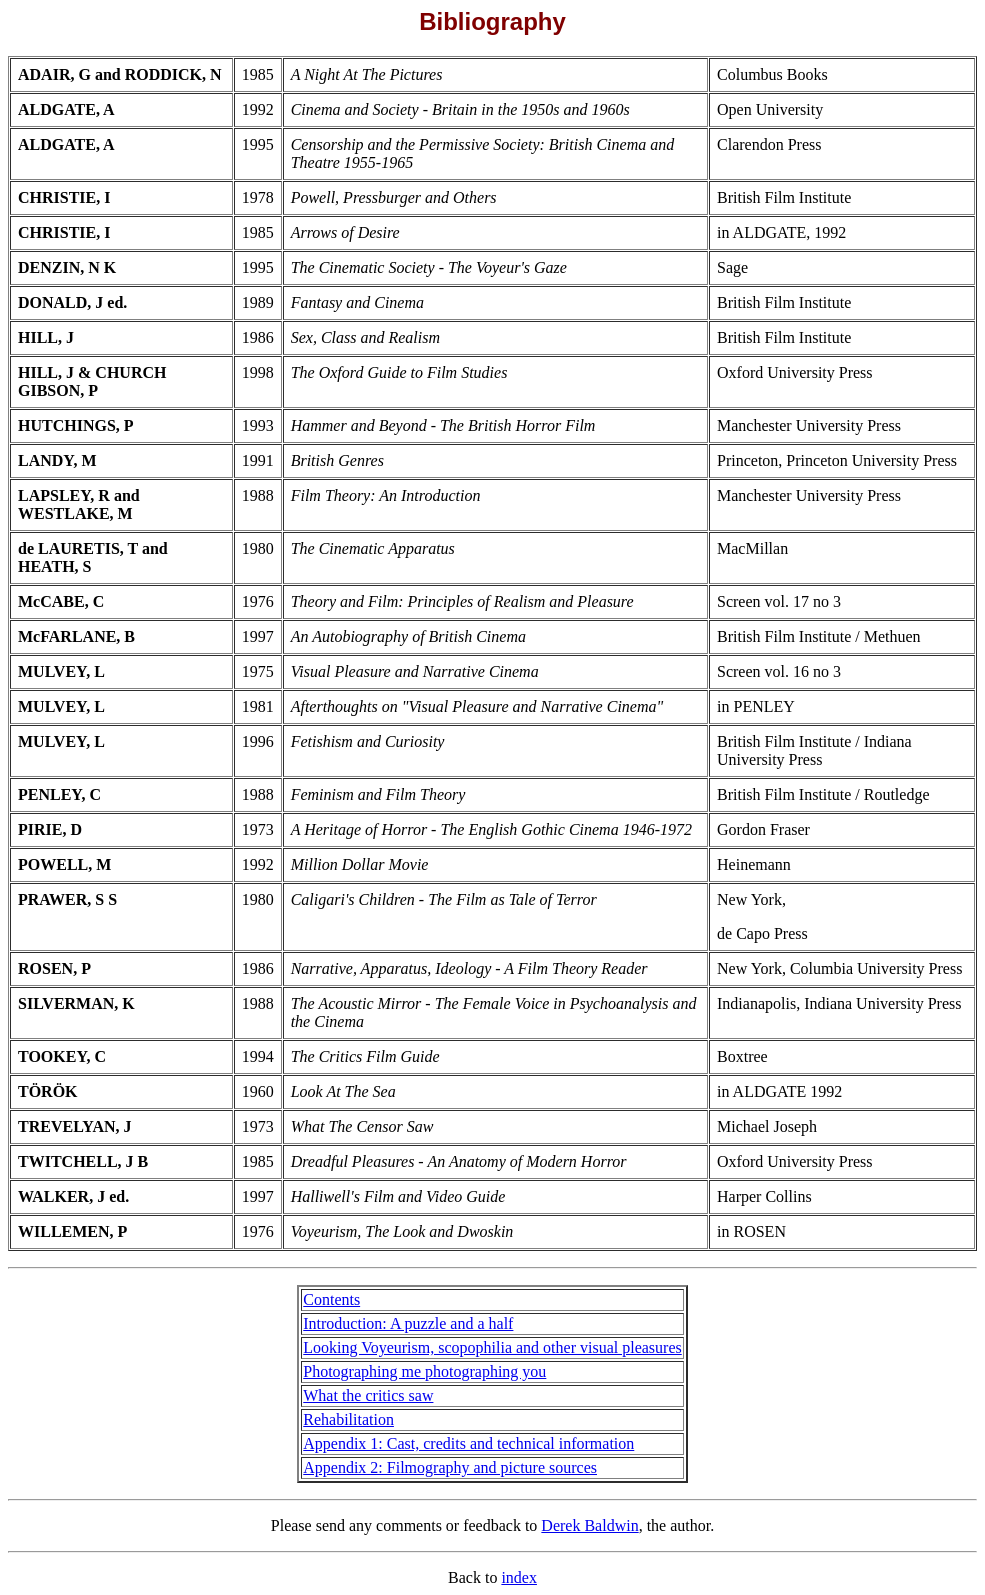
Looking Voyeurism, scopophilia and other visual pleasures (492, 1347)
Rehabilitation (348, 1419)
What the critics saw (368, 1395)
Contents (331, 1299)
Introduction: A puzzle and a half (408, 1323)
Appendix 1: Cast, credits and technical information (468, 1443)
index (519, 1577)
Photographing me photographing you (424, 1371)
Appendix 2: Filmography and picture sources (450, 1467)
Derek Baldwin (589, 1525)
